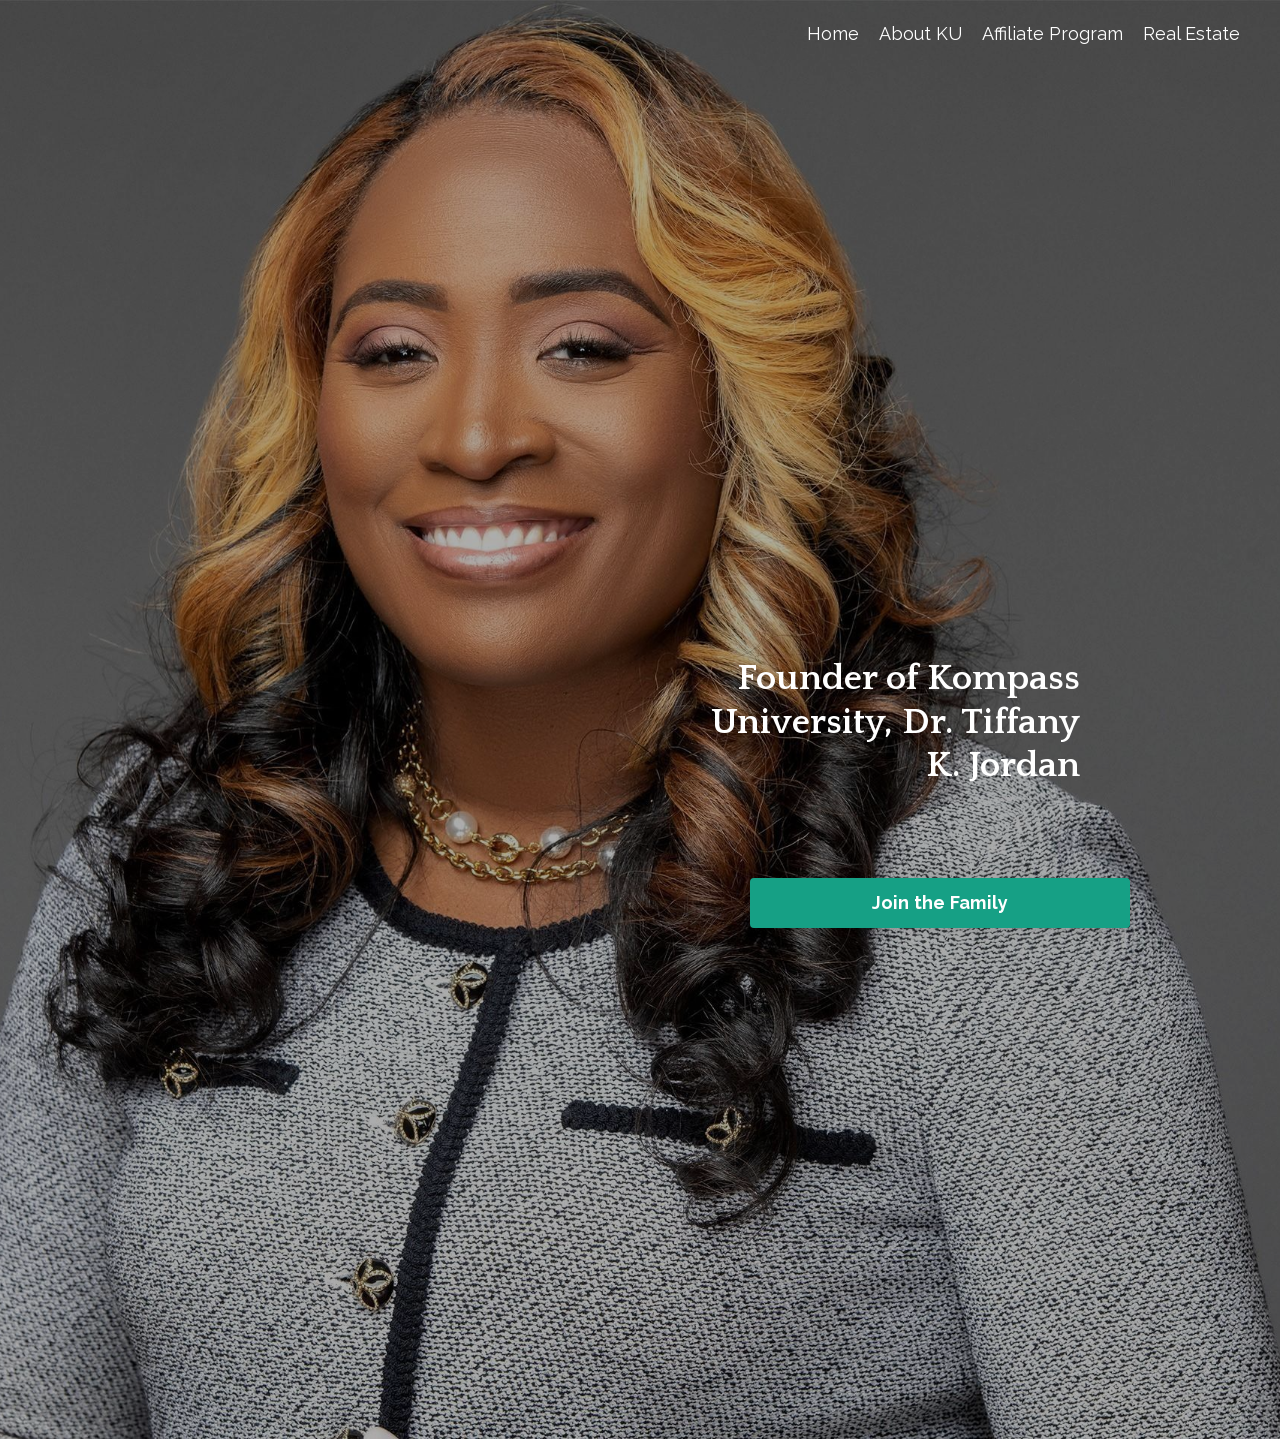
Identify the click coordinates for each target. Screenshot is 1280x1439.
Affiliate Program (1052, 33)
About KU (920, 33)
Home (833, 33)
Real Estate (1191, 33)
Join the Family (940, 902)
